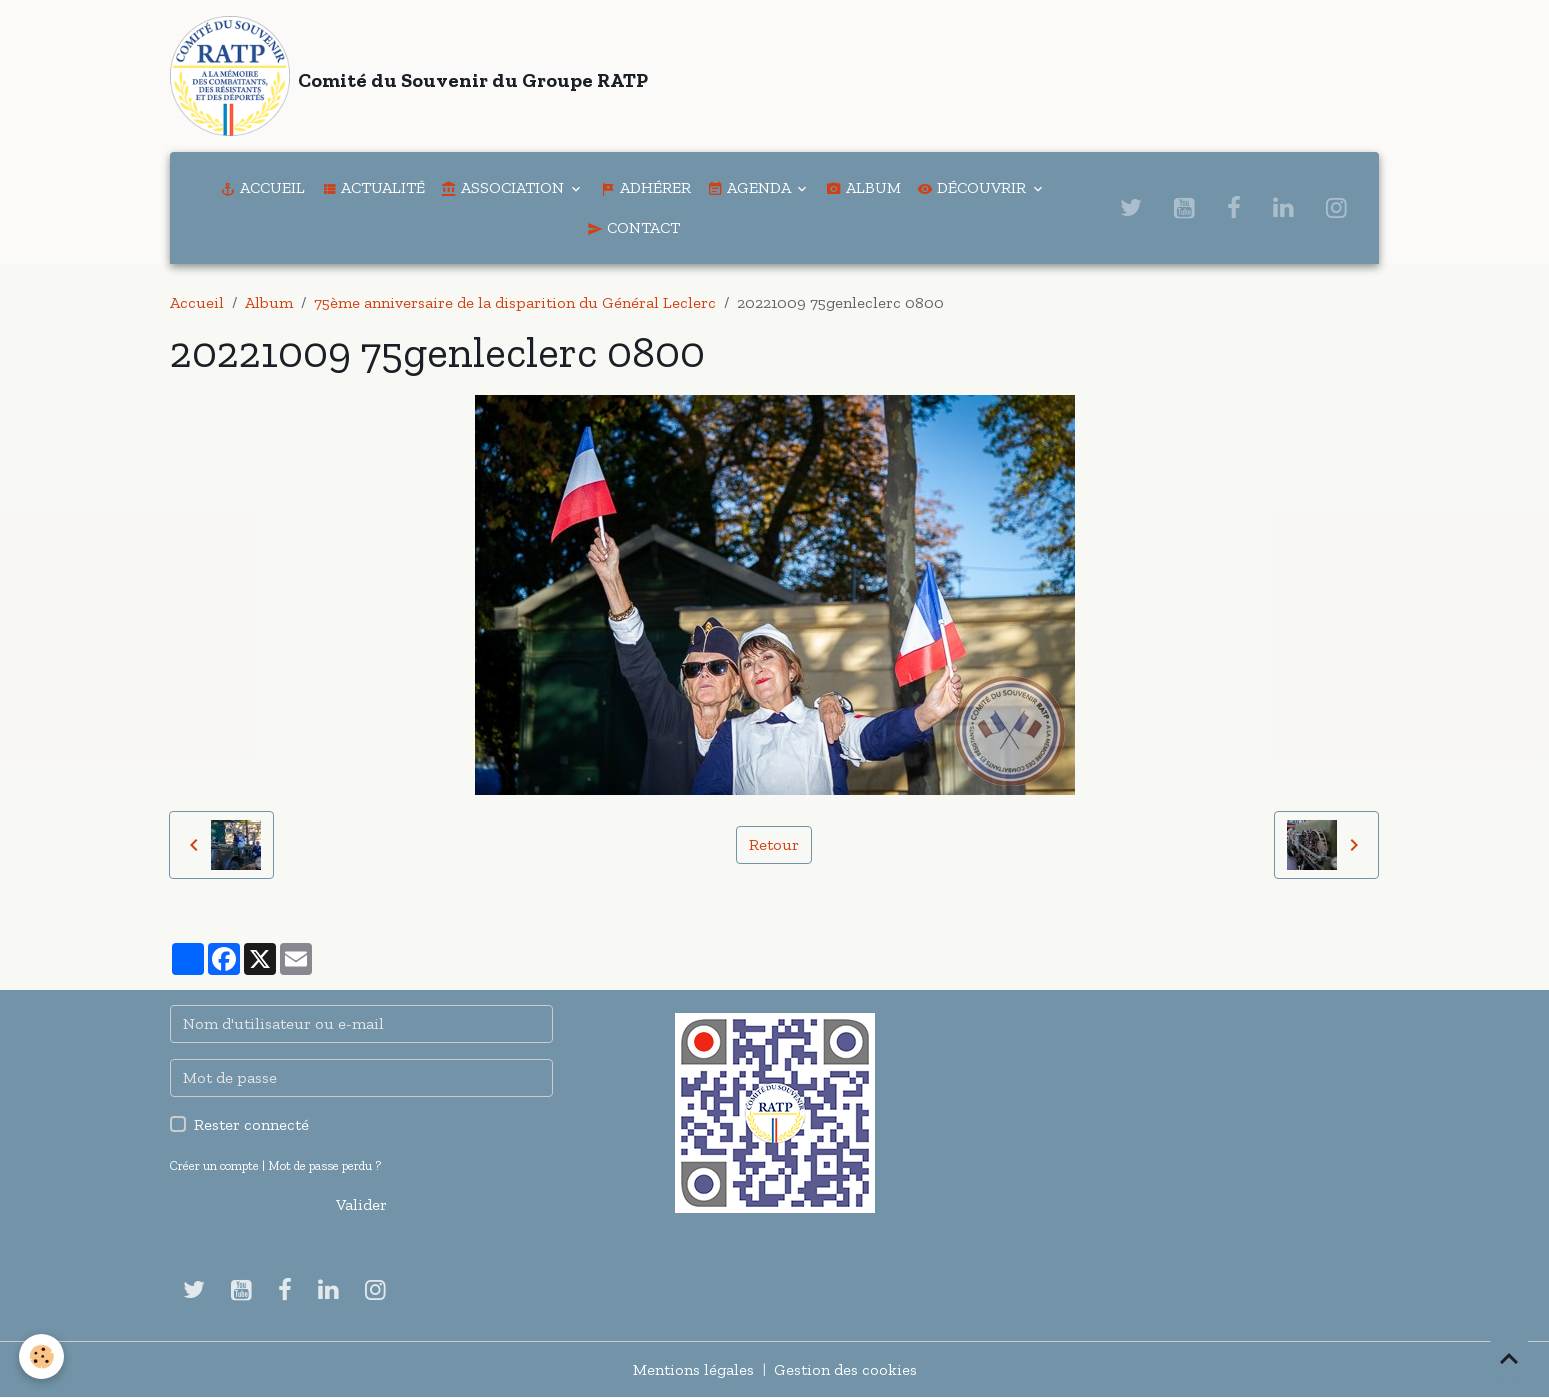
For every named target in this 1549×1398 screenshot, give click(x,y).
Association (504, 187)
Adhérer (645, 187)
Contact (633, 227)
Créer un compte (214, 1165)
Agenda (750, 187)
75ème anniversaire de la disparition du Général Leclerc (515, 302)
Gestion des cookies (845, 1369)
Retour (774, 844)
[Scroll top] (1509, 1358)
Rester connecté (251, 1124)
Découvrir (973, 187)
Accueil (262, 187)
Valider (361, 1204)
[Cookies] (42, 1356)
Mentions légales (693, 1369)
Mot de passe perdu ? (324, 1165)
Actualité (373, 187)
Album (863, 187)
